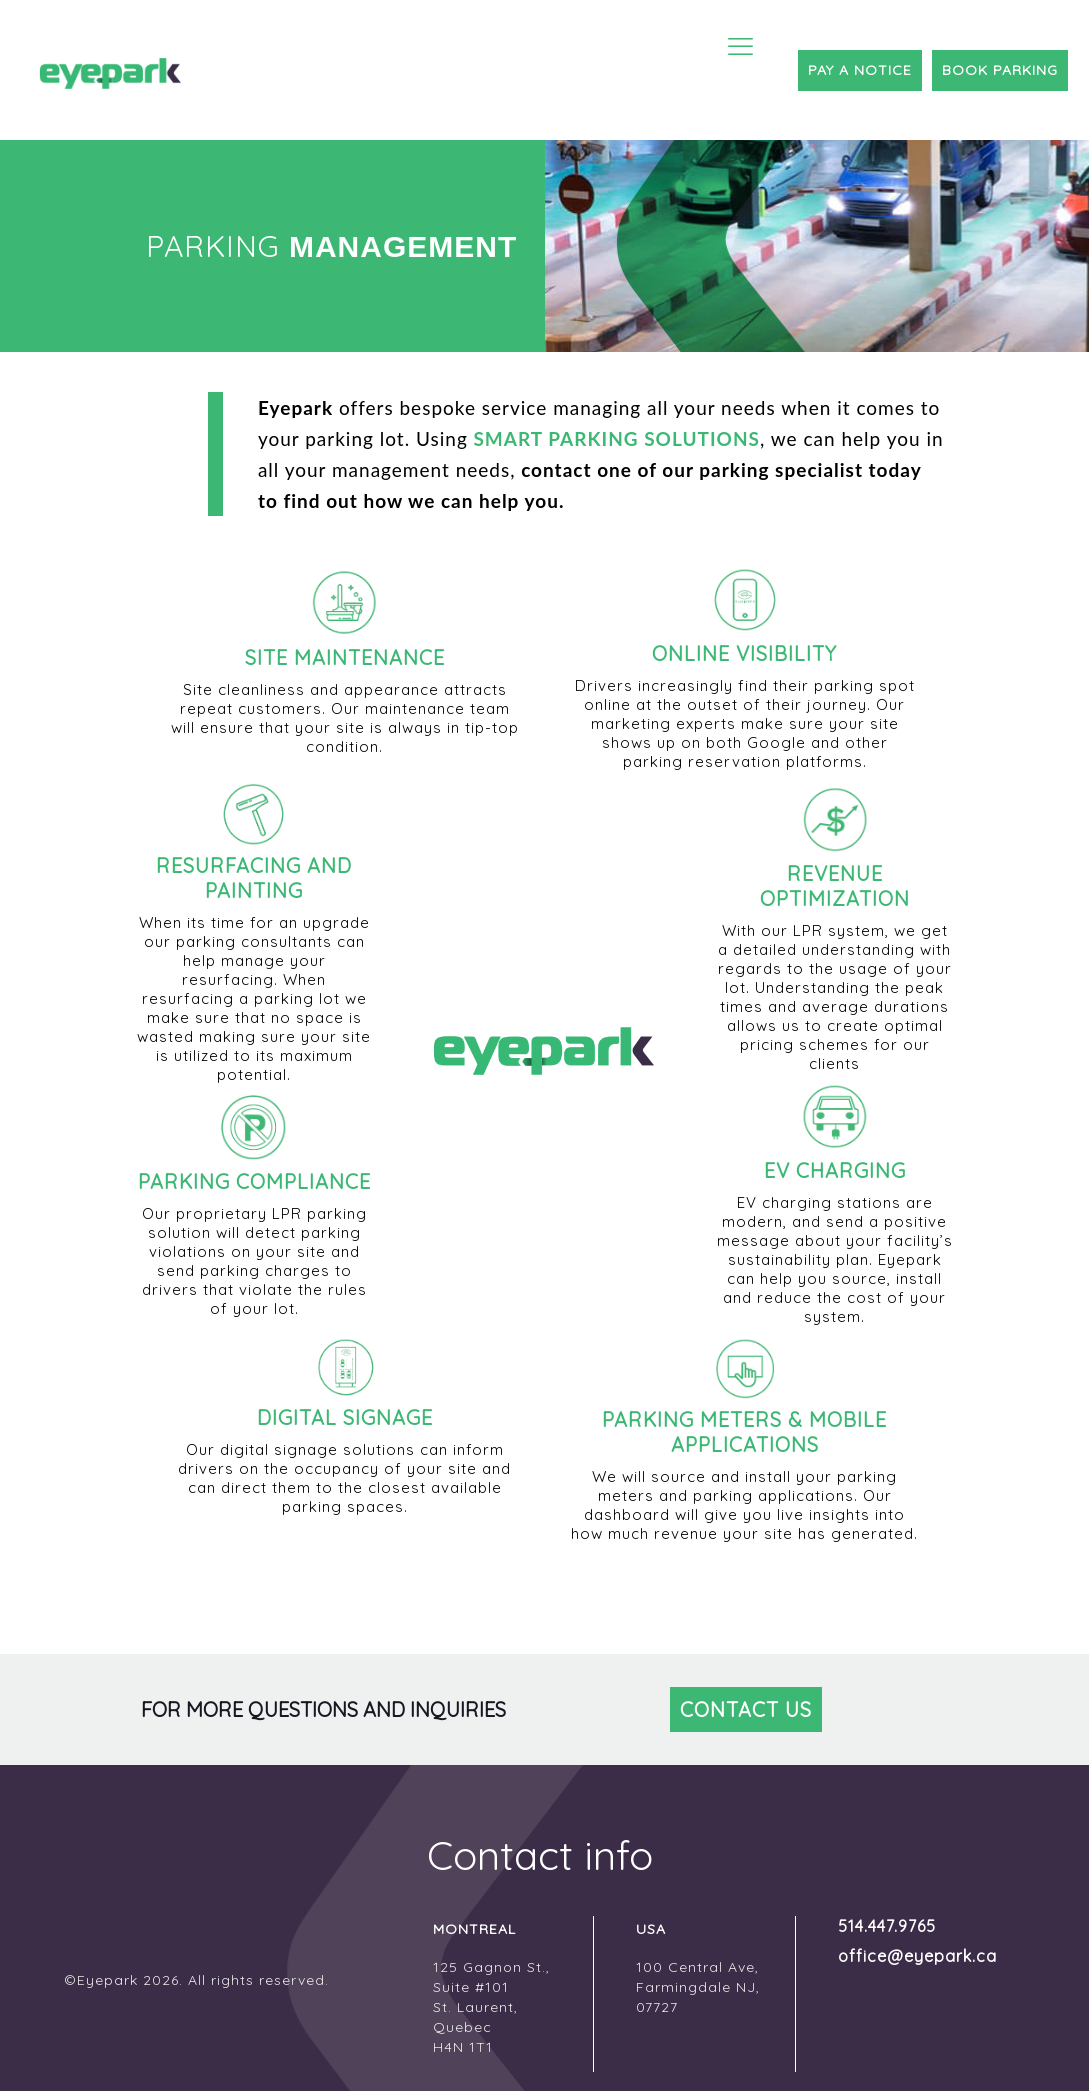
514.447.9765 (887, 1926)
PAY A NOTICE (860, 70)
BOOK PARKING (1000, 70)
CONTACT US (746, 1709)
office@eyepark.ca (901, 1956)
